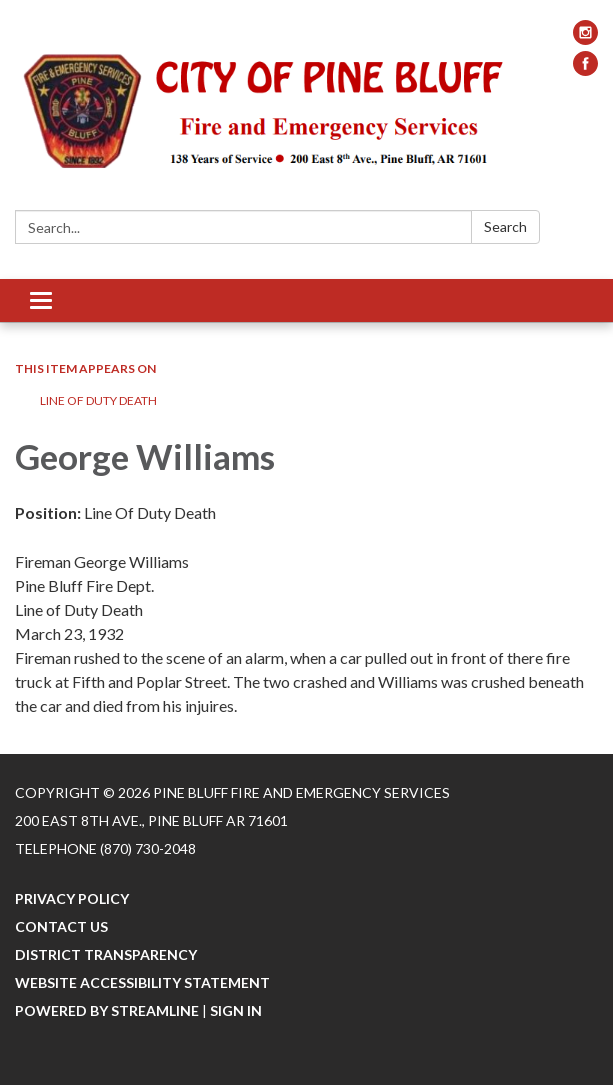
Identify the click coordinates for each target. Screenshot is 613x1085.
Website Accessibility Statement (142, 982)
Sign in (236, 1010)
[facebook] (585, 69)
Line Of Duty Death (98, 400)
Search (505, 226)
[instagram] (585, 38)
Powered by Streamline (107, 1010)
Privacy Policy (72, 898)
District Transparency (106, 954)
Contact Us (61, 926)
